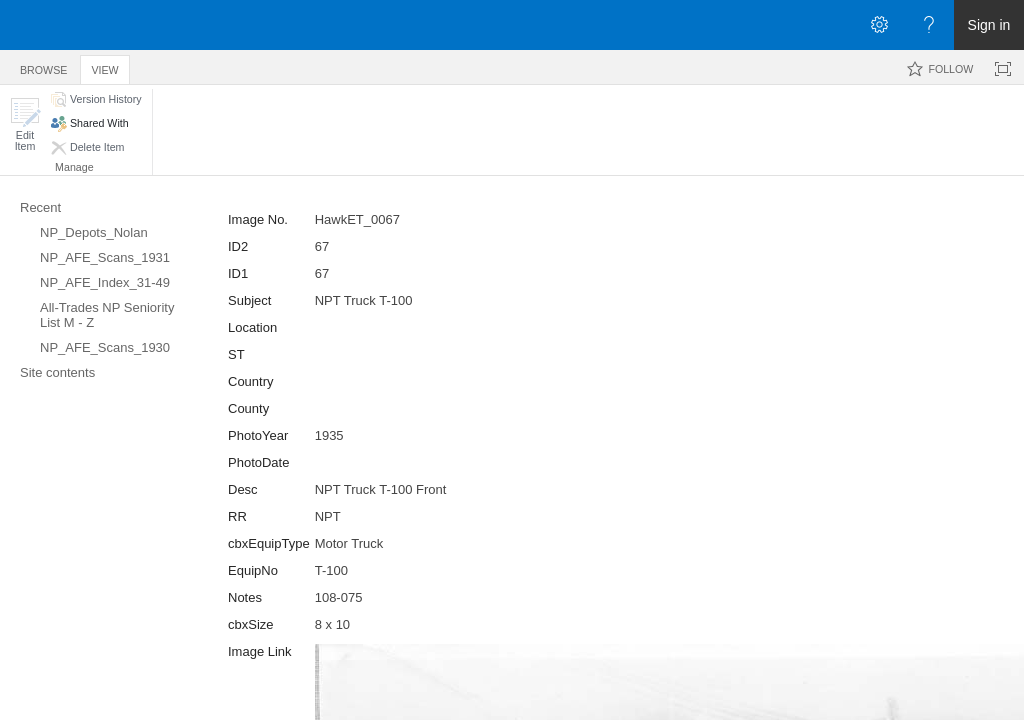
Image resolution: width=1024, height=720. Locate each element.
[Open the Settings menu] (879, 25)
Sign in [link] (989, 25)
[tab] (43, 66)
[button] (25, 124)
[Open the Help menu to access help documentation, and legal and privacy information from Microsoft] (929, 25)
